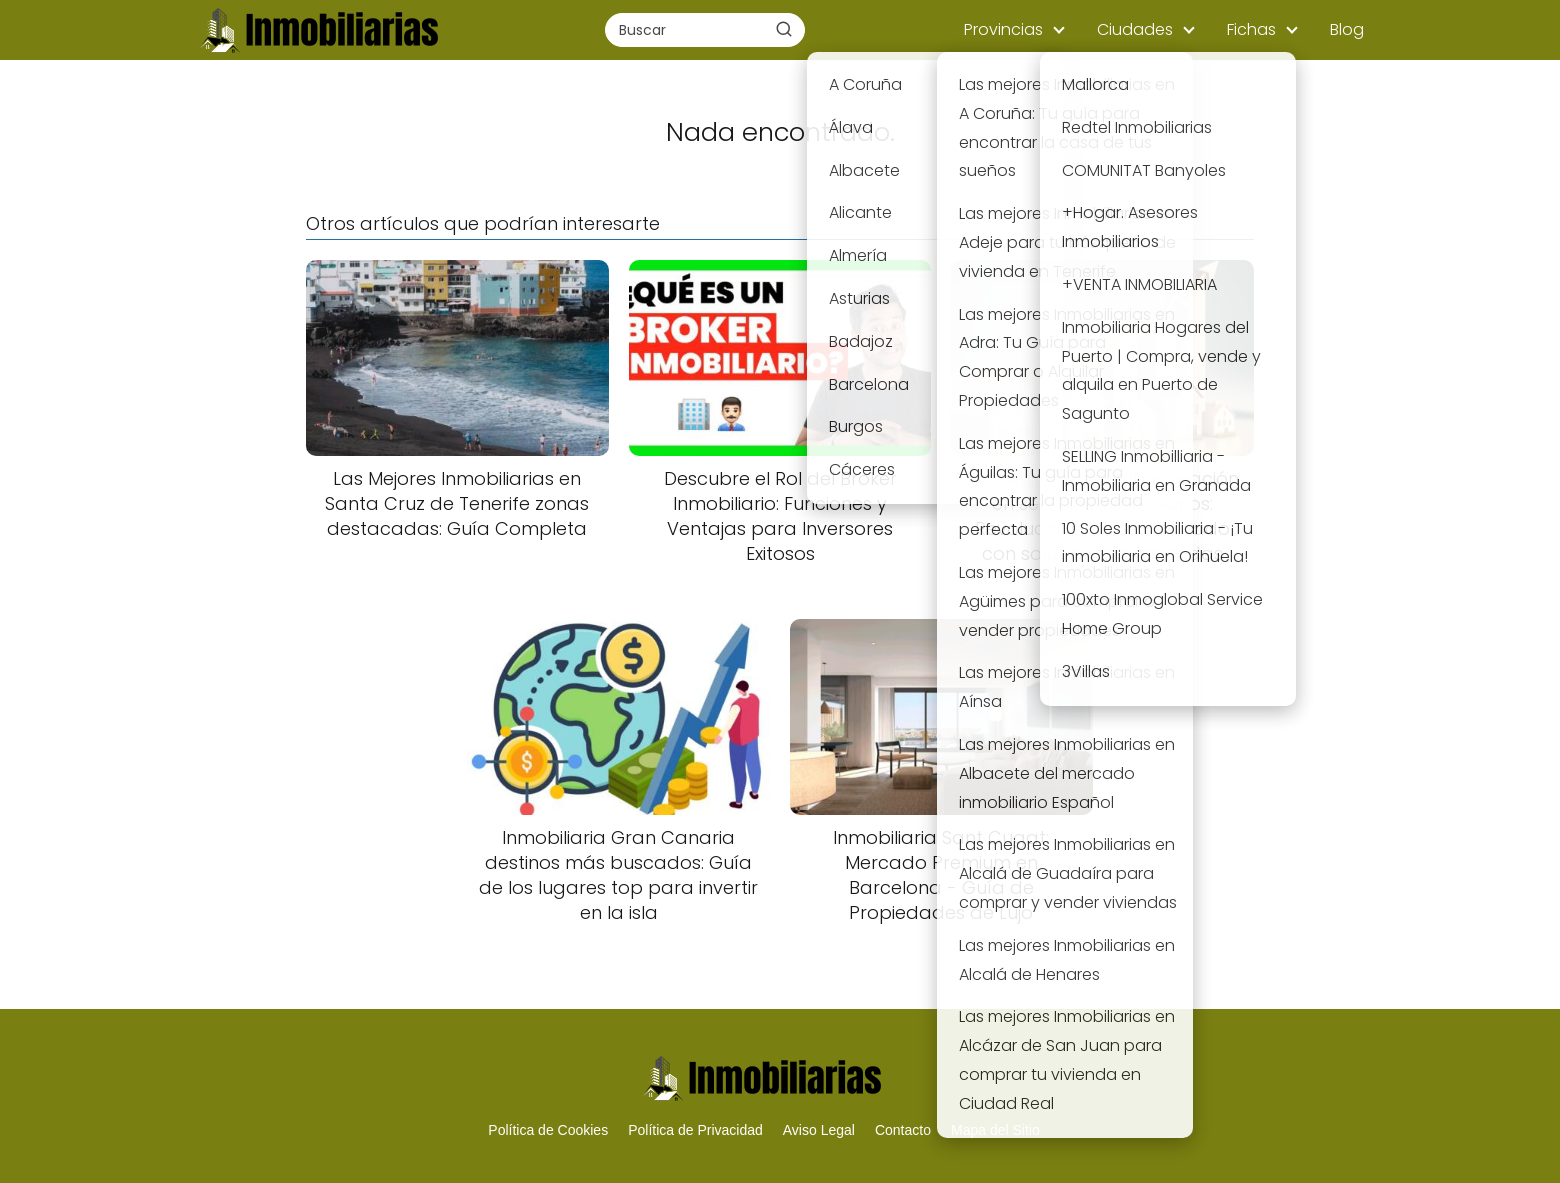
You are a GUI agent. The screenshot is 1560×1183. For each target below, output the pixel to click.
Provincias (1003, 29)
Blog (1347, 29)
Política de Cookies (548, 1130)
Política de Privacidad (695, 1130)
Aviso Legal (819, 1130)
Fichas (1251, 29)
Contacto (903, 1130)
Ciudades (1135, 29)
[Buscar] (784, 29)
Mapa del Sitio (995, 1130)
